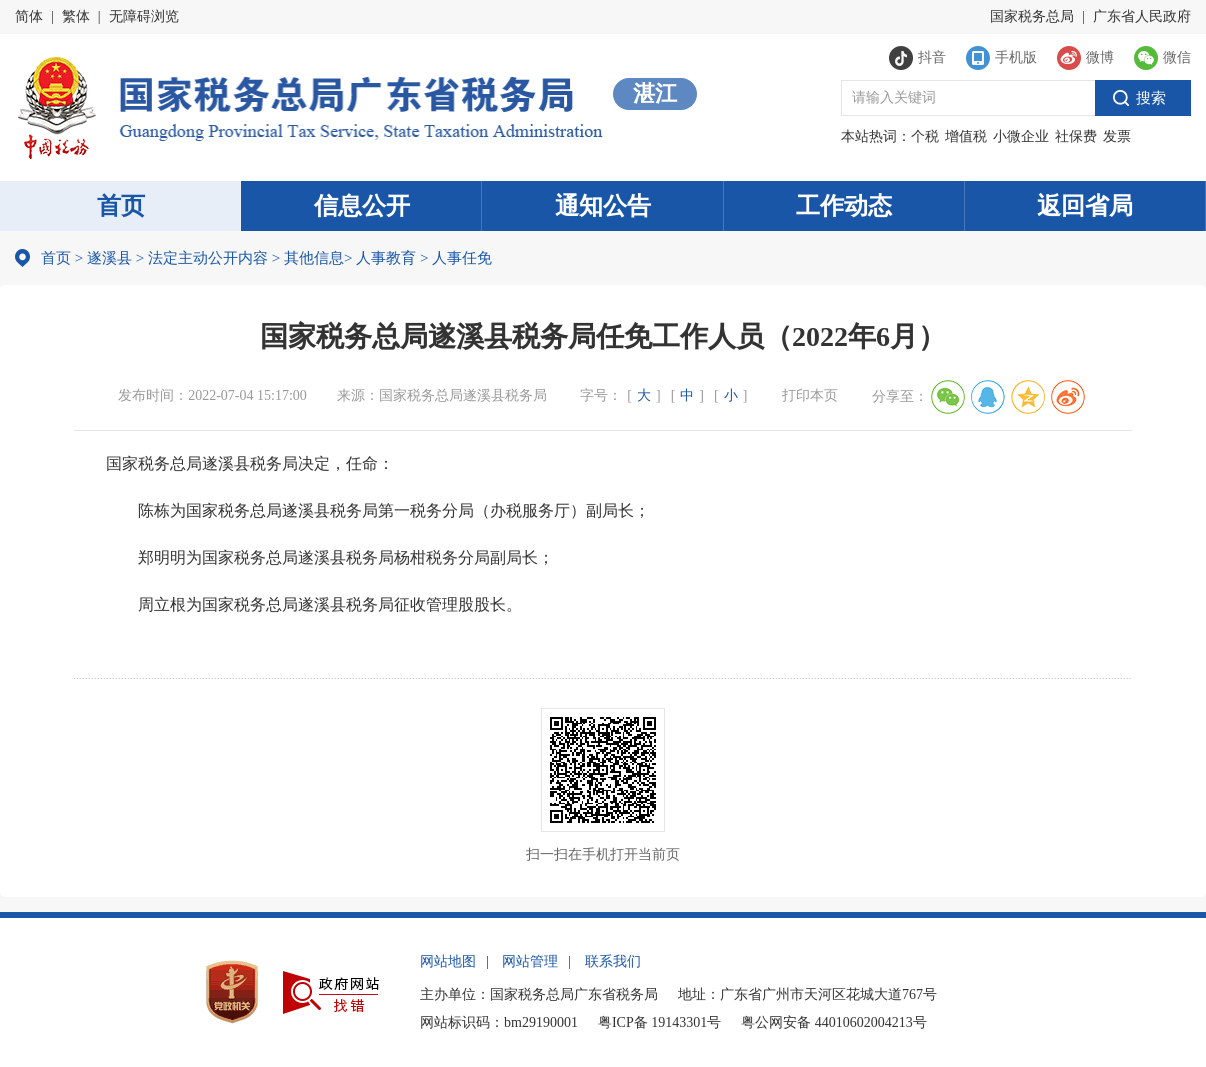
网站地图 (448, 961)
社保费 (1076, 136)
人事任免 (456, 258)
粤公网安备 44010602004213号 (834, 1022)
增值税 (966, 136)
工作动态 (844, 206)
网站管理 (530, 961)
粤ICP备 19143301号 (659, 1022)
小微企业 (1021, 136)
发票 (1117, 136)
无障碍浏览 (144, 16)
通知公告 (603, 206)
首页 (121, 206)
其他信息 (308, 258)
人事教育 (380, 258)
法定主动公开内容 (208, 258)
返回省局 (1085, 206)
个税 (925, 136)
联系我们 (613, 961)
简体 (29, 16)
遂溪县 (109, 258)
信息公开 (362, 206)
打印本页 (810, 395)
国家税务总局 (1032, 16)
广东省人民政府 (1142, 16)
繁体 (76, 16)
